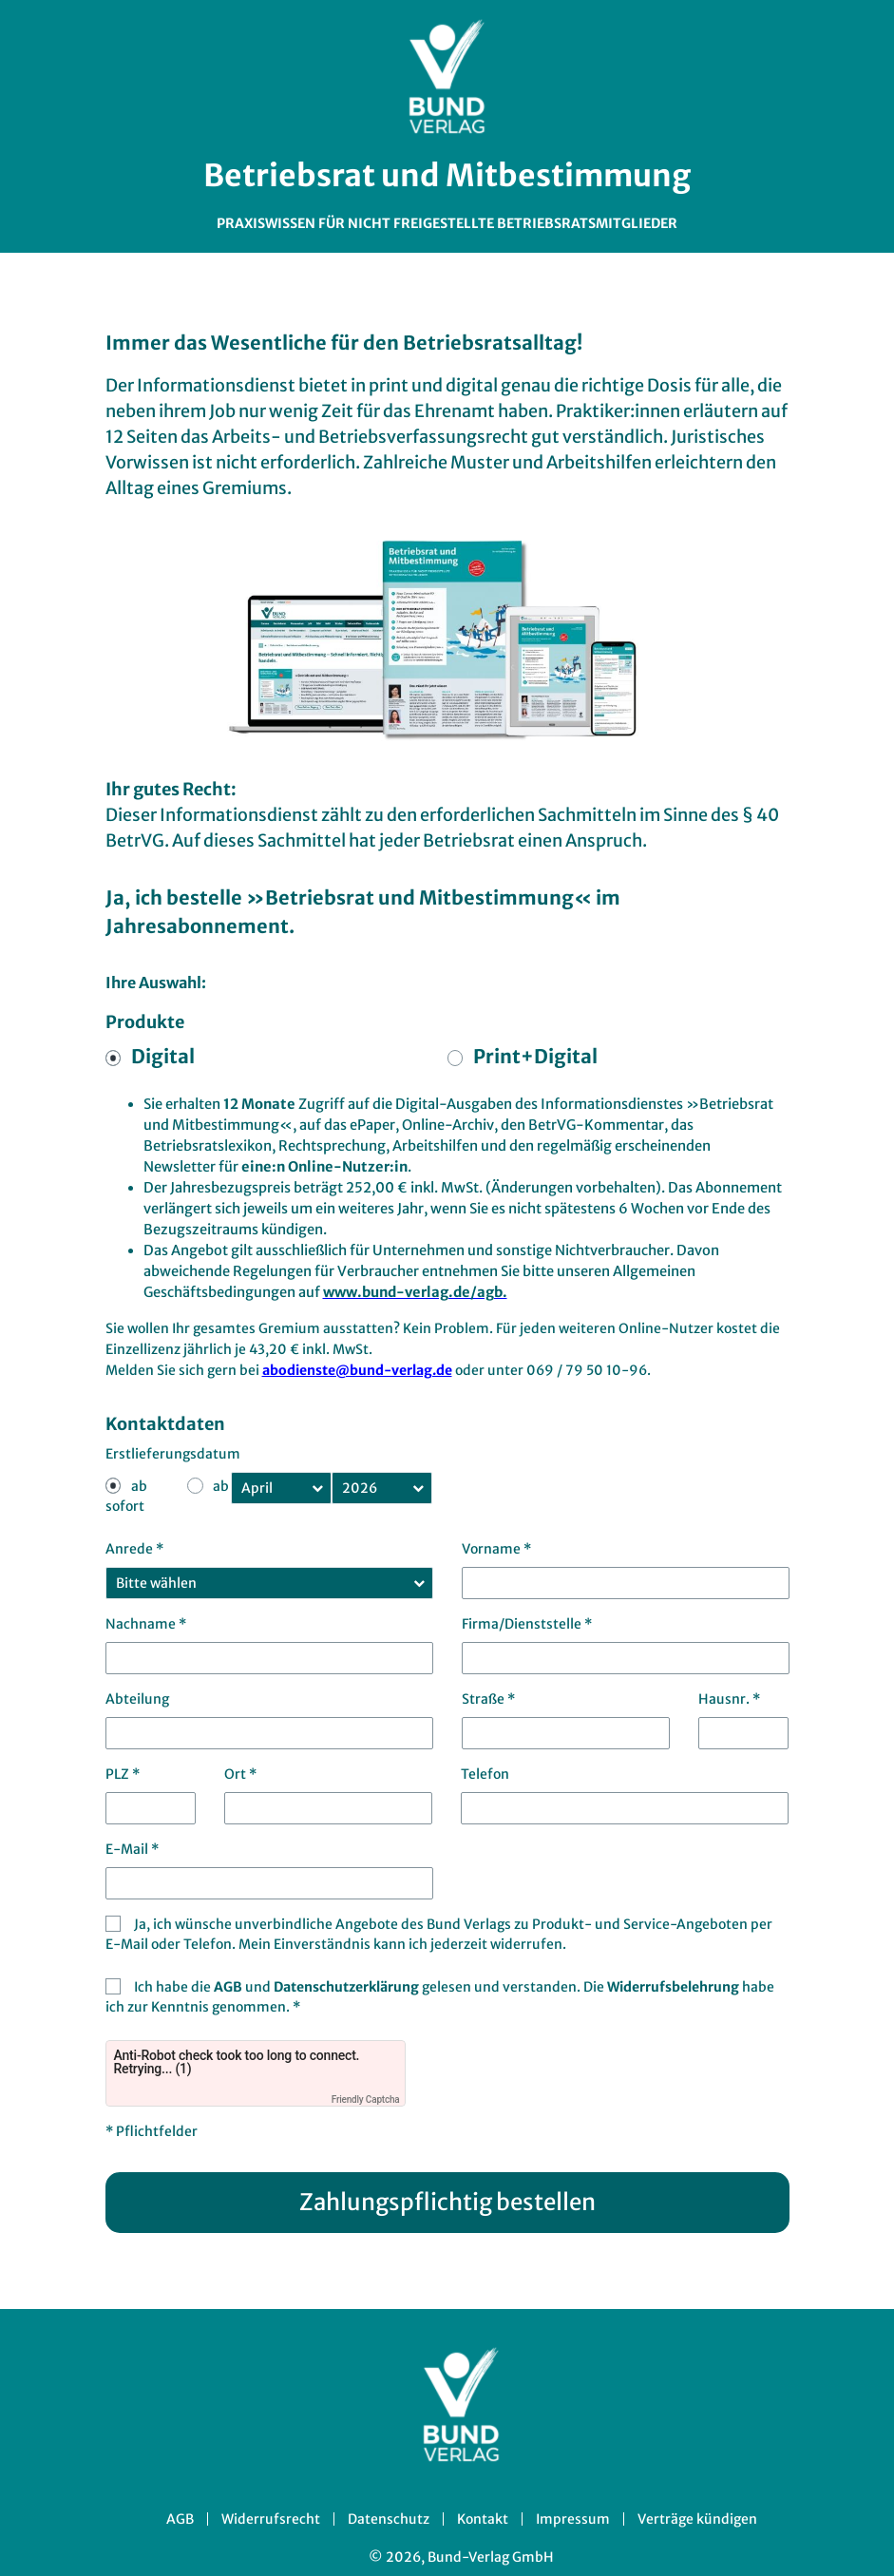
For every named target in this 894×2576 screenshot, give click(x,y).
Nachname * (145, 1623)
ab (221, 1486)
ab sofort (126, 1496)
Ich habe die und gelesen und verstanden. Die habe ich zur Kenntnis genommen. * (439, 1996)
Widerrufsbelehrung (674, 1986)
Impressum (573, 2519)
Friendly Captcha (366, 2099)
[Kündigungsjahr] (382, 1488)
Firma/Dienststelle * (527, 1623)
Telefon (485, 1774)
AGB (229, 1986)
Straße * (488, 1699)
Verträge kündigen (697, 2519)
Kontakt (482, 2519)
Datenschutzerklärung (348, 1986)
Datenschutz (388, 2519)
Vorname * (496, 1548)
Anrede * (134, 1548)
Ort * (240, 1774)
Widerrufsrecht (270, 2519)
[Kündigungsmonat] (281, 1488)
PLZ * (122, 1774)
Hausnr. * (729, 1699)
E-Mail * (132, 1849)
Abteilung (137, 1699)
